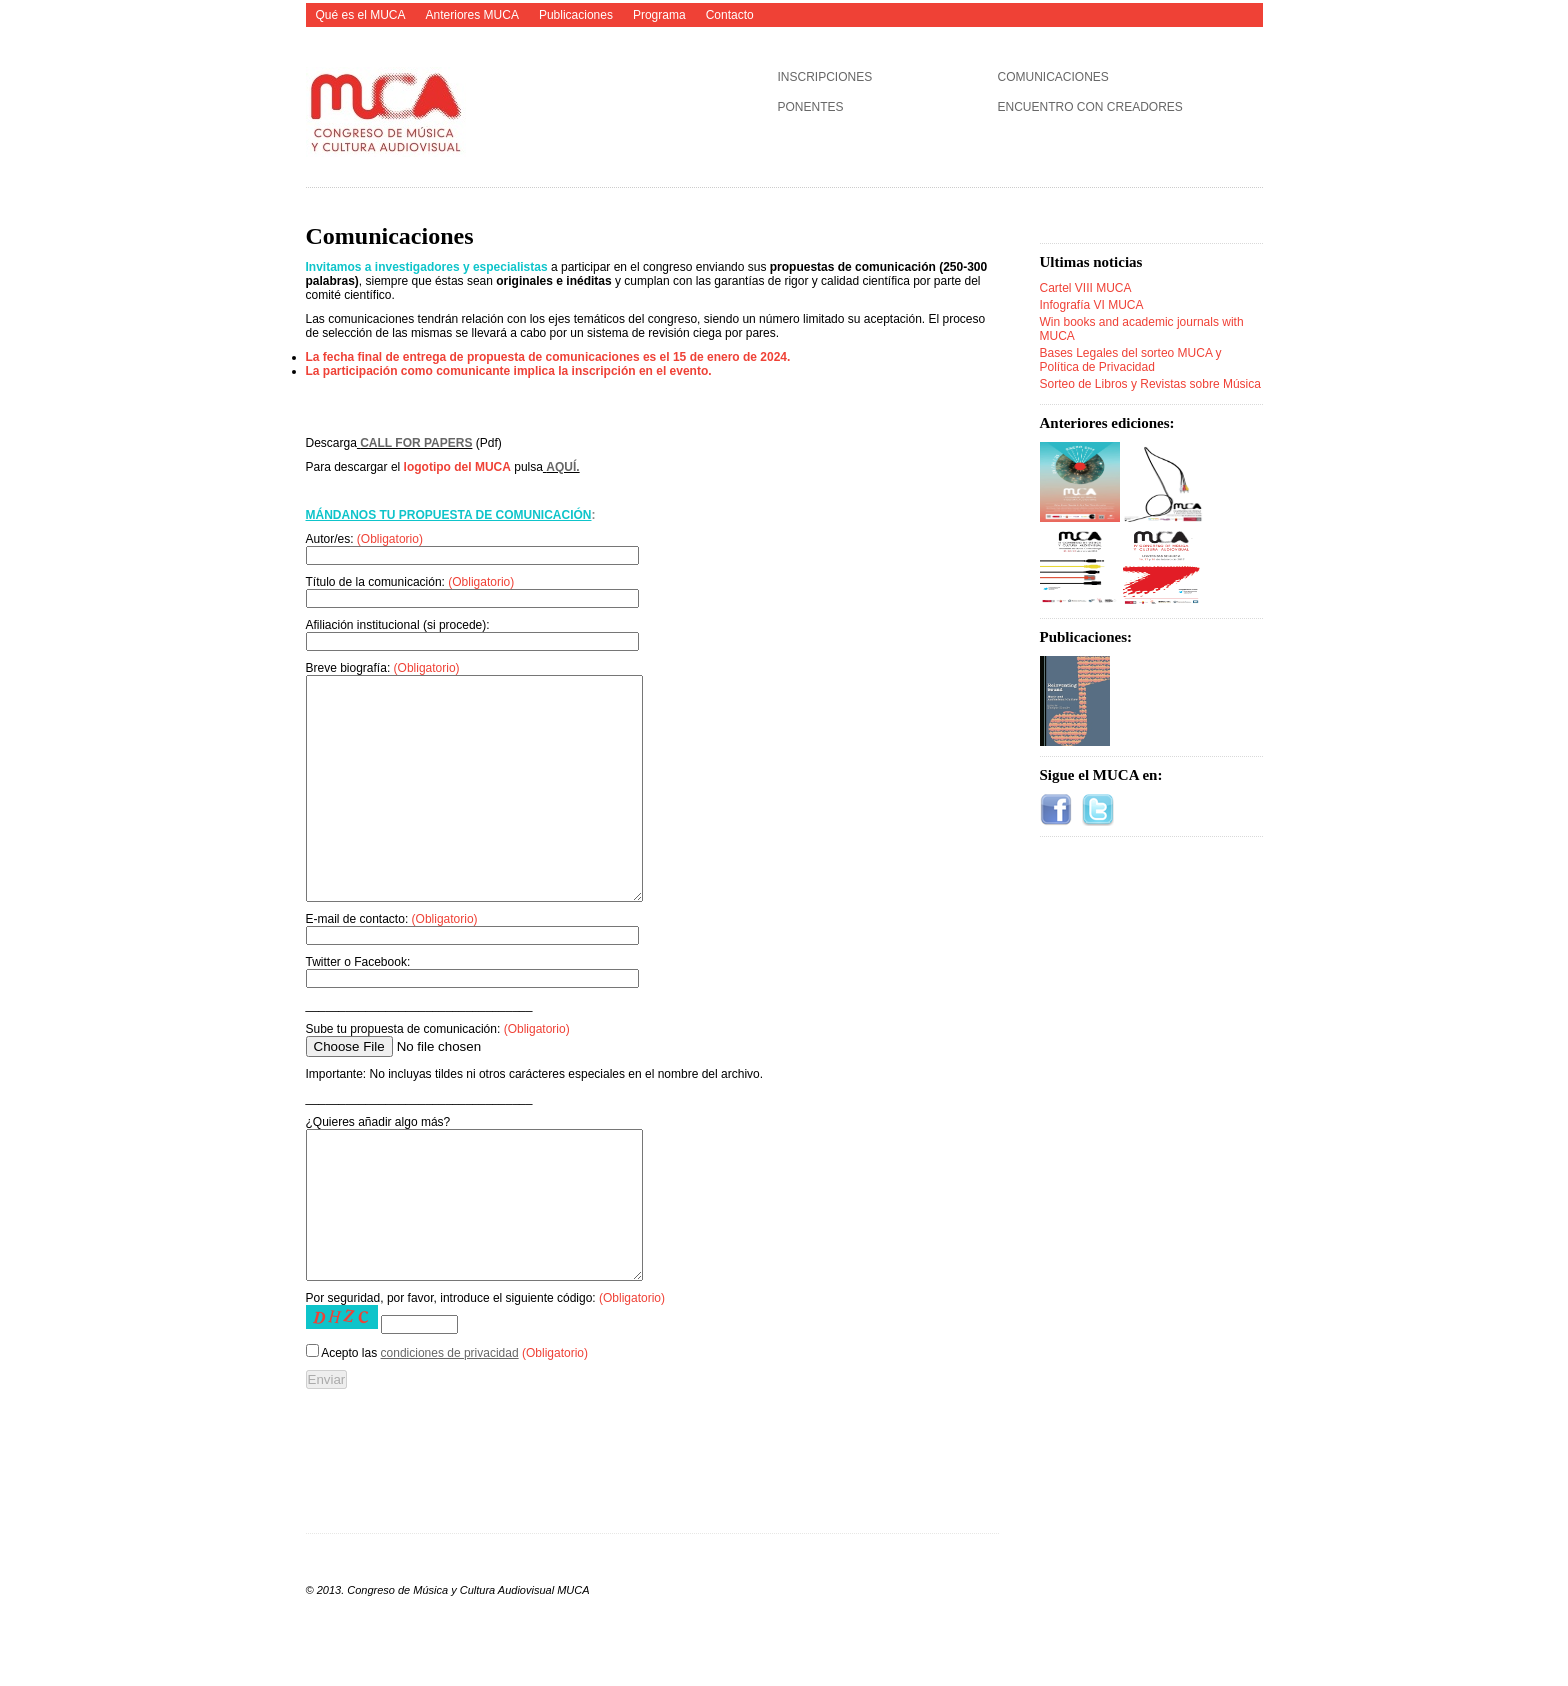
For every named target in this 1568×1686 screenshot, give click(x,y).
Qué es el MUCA (361, 15)
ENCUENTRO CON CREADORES (1090, 107)
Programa (659, 15)
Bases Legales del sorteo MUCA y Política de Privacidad (1131, 360)
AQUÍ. (562, 467)
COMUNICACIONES (1053, 77)
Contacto (730, 15)
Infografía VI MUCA (1092, 305)
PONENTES (811, 107)
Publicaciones (576, 15)
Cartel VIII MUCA (1086, 288)
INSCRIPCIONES (825, 77)
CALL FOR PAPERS (416, 443)
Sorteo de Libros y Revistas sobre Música (1150, 384)
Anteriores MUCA (472, 15)
